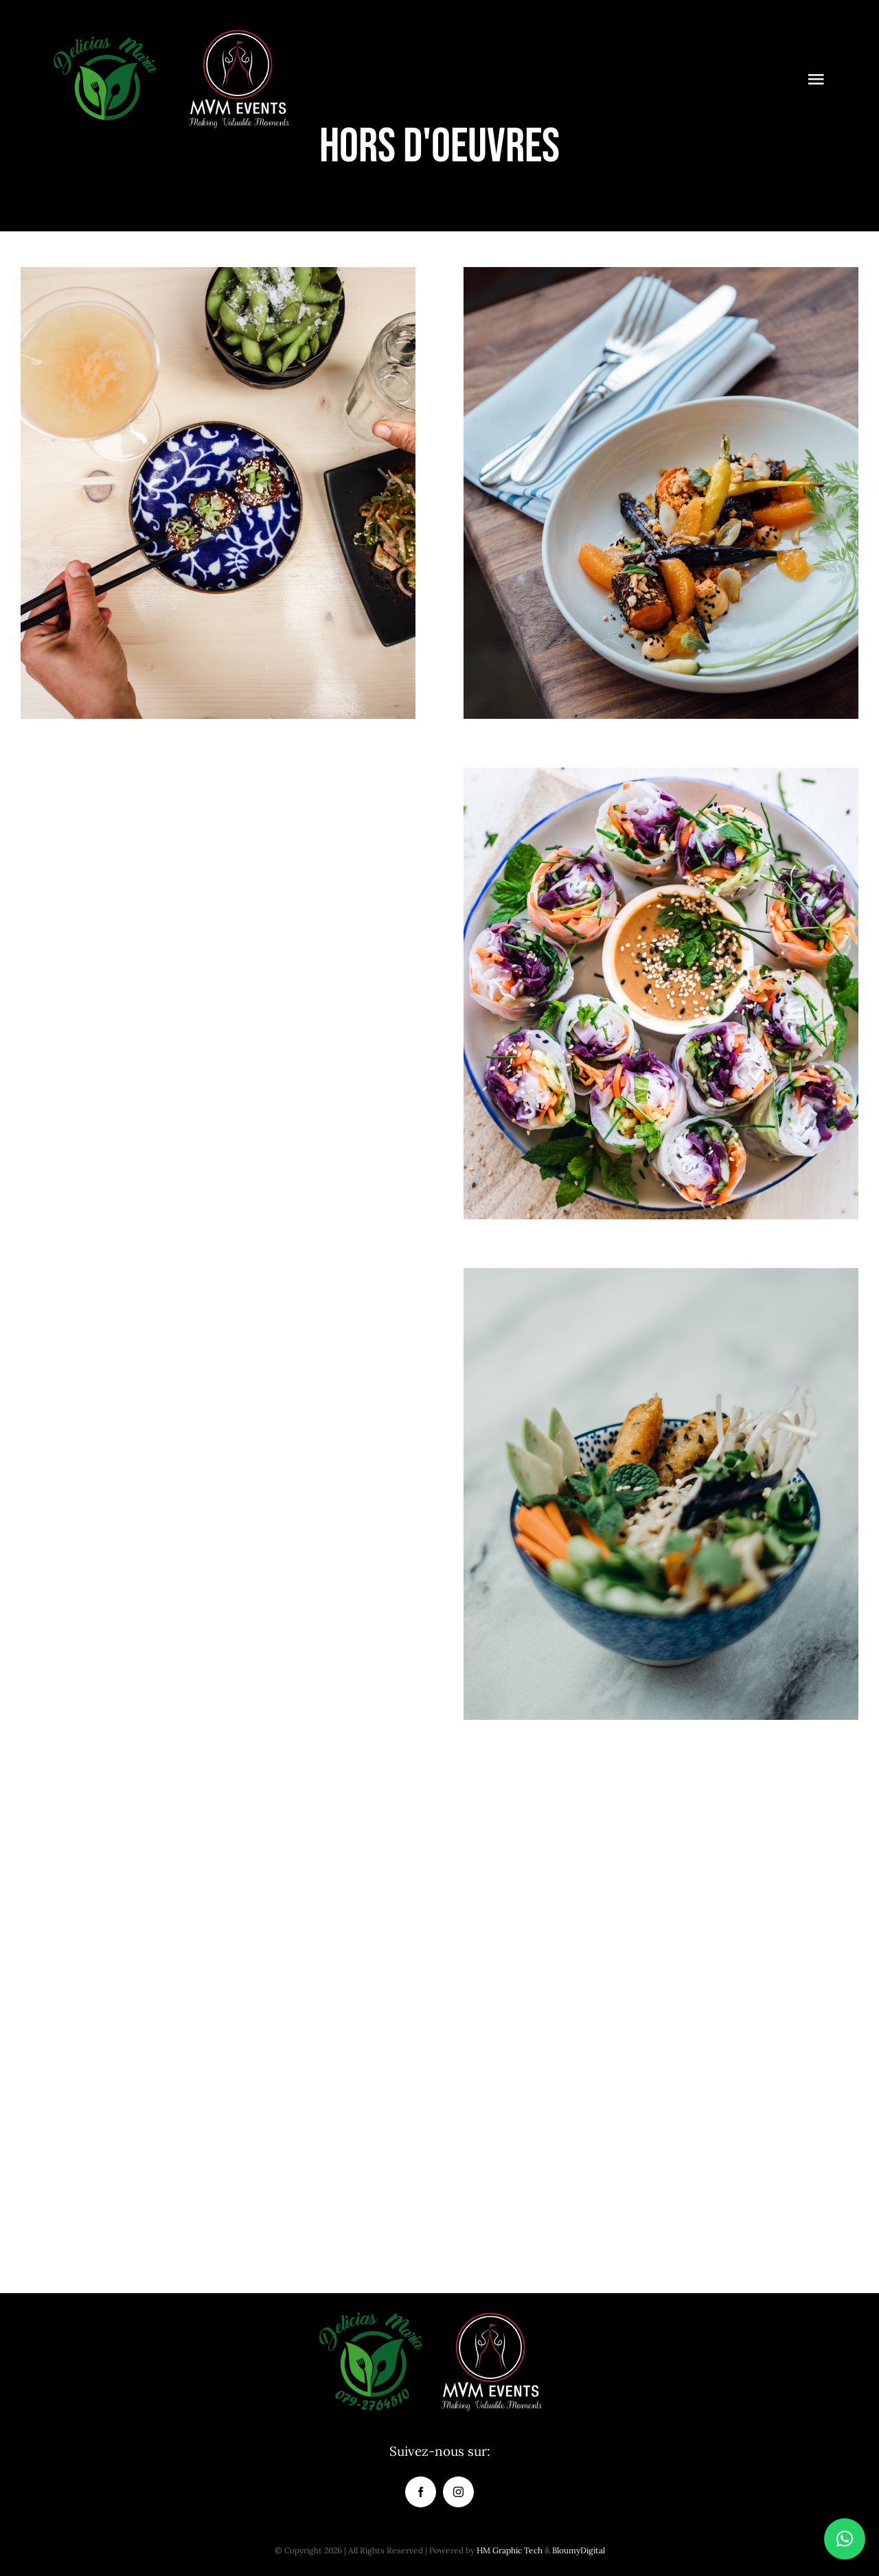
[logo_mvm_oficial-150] (238, 33)
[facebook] (420, 2491)
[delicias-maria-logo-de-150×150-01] (104, 33)
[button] (844, 2539)
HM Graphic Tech (510, 2550)
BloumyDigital (578, 2550)
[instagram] (458, 2491)
